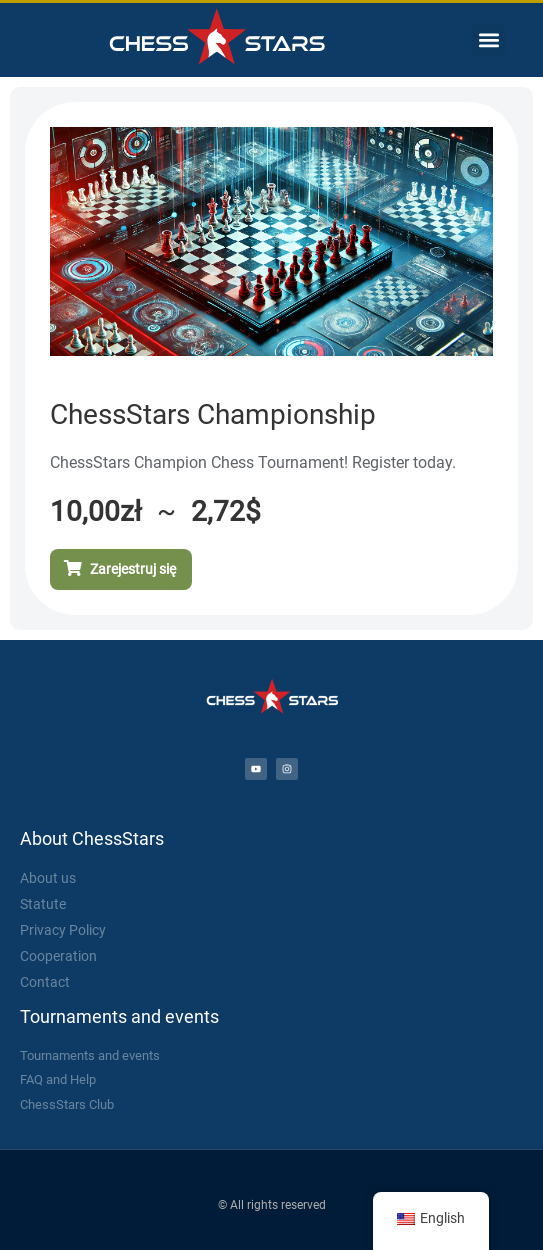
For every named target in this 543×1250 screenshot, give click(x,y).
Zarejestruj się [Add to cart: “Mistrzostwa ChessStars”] (133, 569)
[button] (488, 40)
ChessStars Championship (213, 414)
